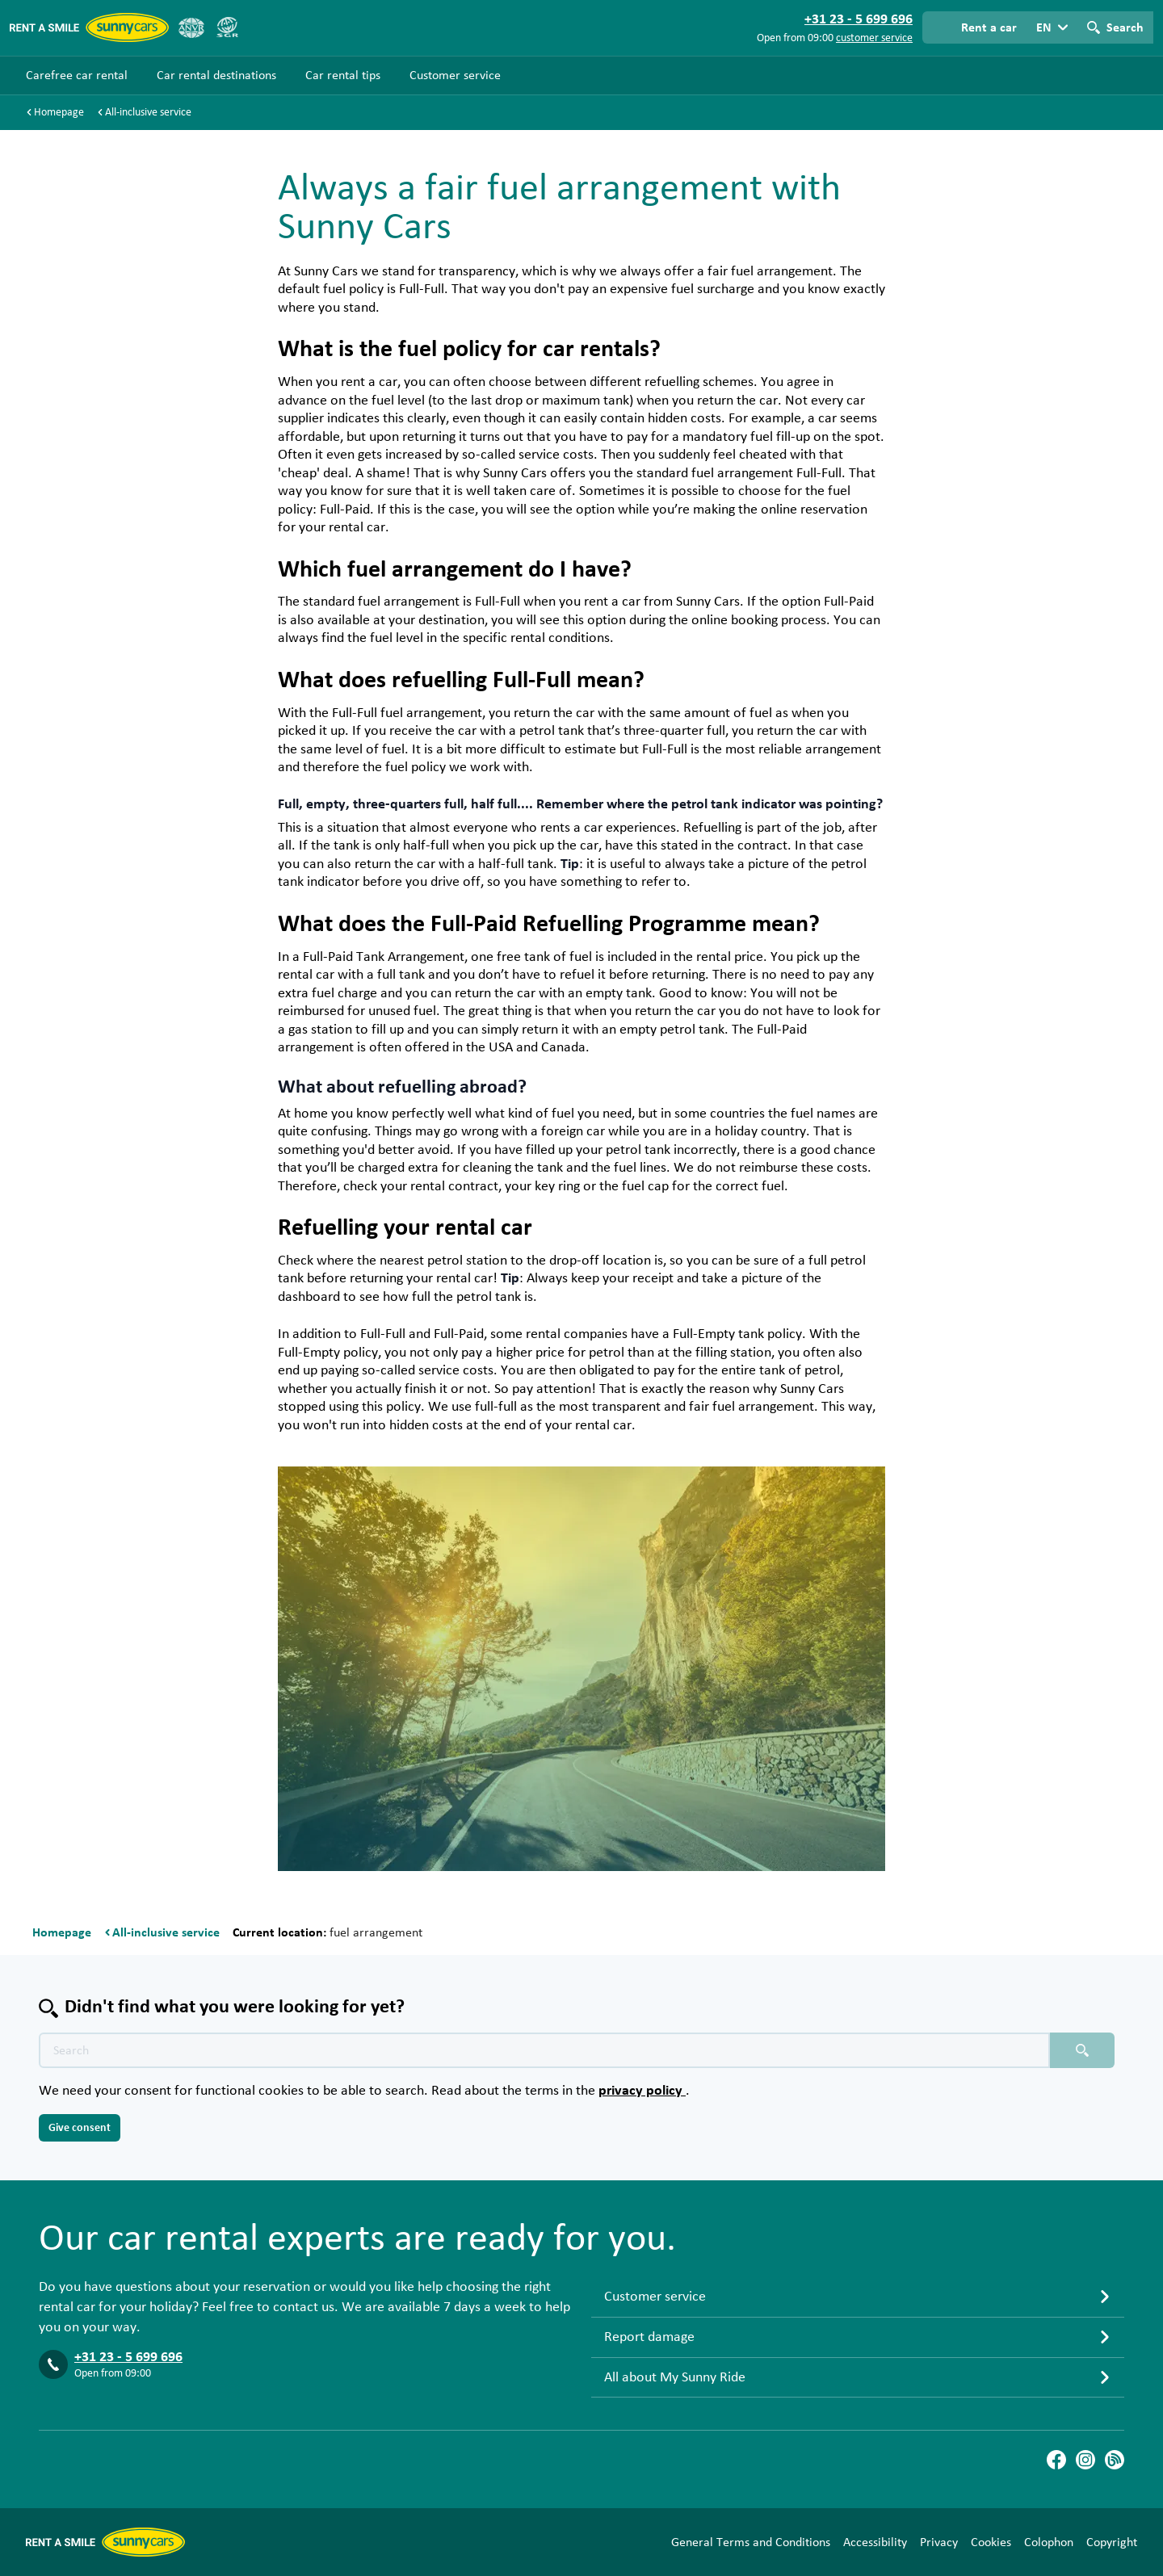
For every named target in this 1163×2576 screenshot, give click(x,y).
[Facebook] (1056, 2459)
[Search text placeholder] (544, 2050)
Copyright (1111, 2542)
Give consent (79, 2127)
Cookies (991, 2542)
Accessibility (875, 2542)
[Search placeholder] (1082, 2050)
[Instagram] (1085, 2459)
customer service (874, 38)
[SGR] (227, 27)
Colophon (1048, 2542)
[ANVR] (191, 27)
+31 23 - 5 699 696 (128, 2357)
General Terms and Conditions (750, 2542)
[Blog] (1114, 2459)
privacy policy (642, 2090)
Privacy (939, 2542)
